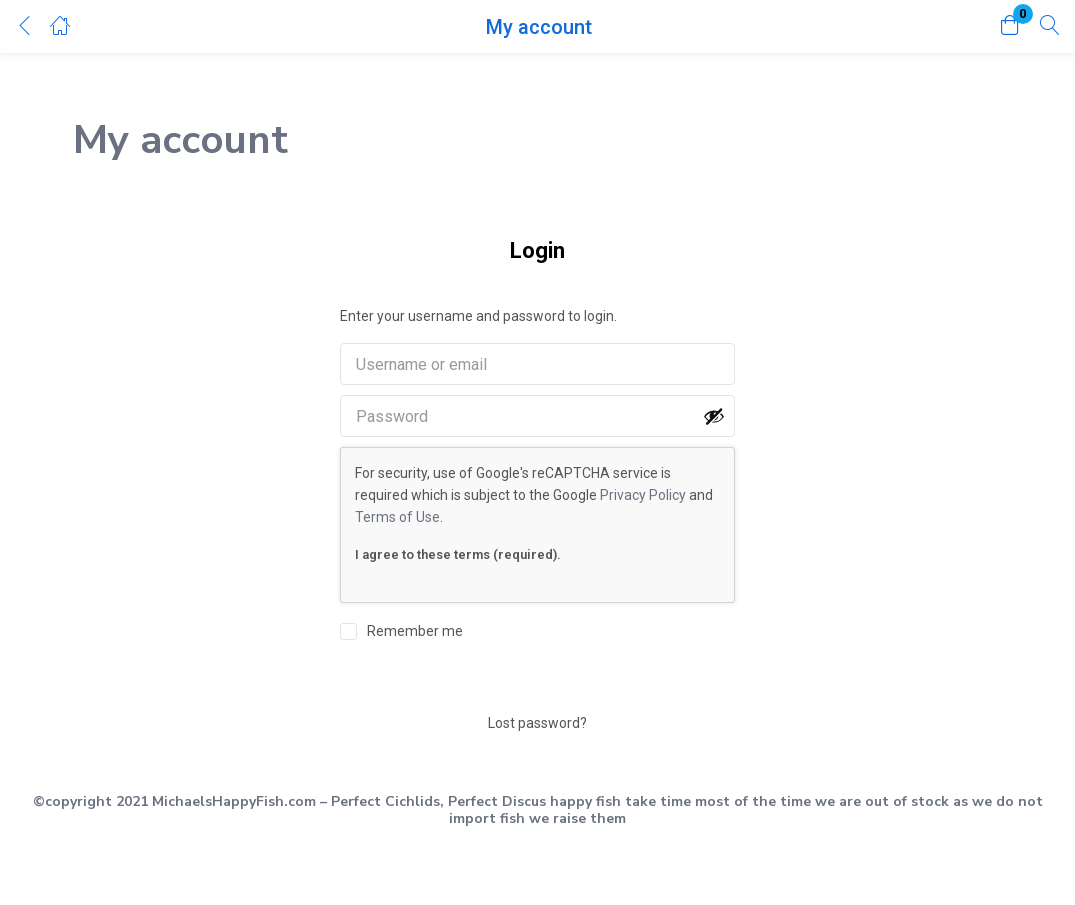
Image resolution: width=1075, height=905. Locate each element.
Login (538, 682)
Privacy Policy (643, 495)
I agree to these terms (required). (458, 554)
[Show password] (714, 416)
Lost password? (537, 723)
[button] (1010, 26)
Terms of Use (397, 517)
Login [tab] (537, 250)
